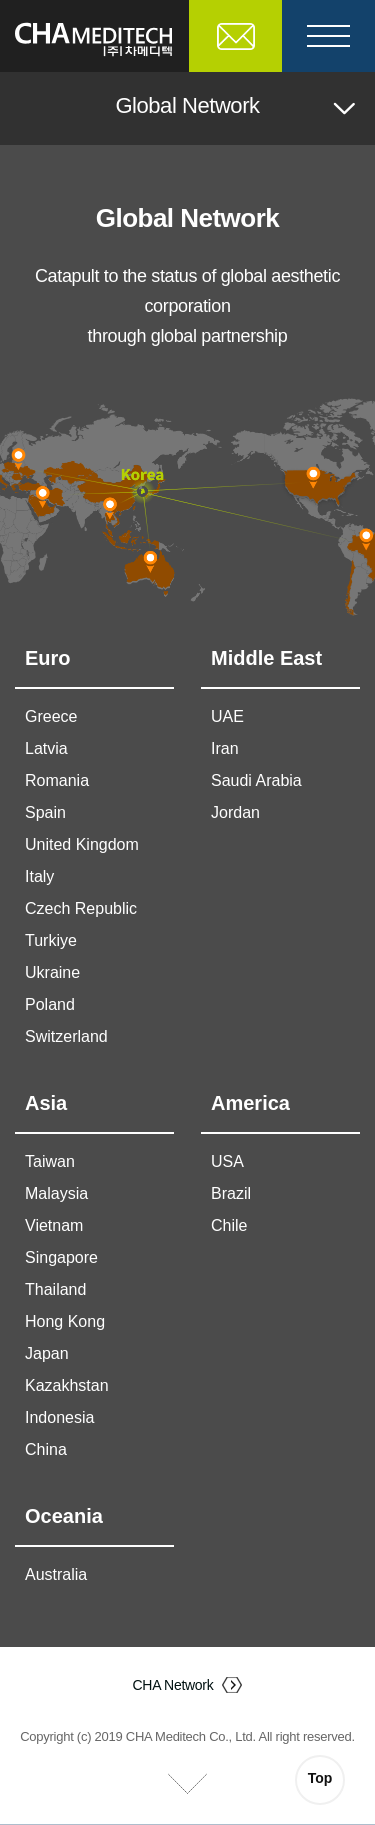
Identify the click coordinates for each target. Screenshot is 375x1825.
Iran (225, 748)
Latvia (46, 748)
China (46, 1449)
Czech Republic (81, 908)
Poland (50, 1004)
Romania (57, 780)
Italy (39, 876)
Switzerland (66, 1036)
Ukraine (52, 972)
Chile (229, 1225)
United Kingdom (82, 844)
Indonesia (59, 1417)
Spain (45, 812)
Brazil (231, 1193)
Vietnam (54, 1225)
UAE (227, 716)
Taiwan (50, 1161)
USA (227, 1161)
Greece (51, 716)
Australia (56, 1574)
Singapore (61, 1257)
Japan (47, 1353)
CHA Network (173, 1685)
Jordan (235, 812)
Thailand (55, 1289)
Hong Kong (65, 1321)
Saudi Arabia (256, 780)
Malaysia (56, 1193)
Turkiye (51, 940)
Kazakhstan (67, 1385)
